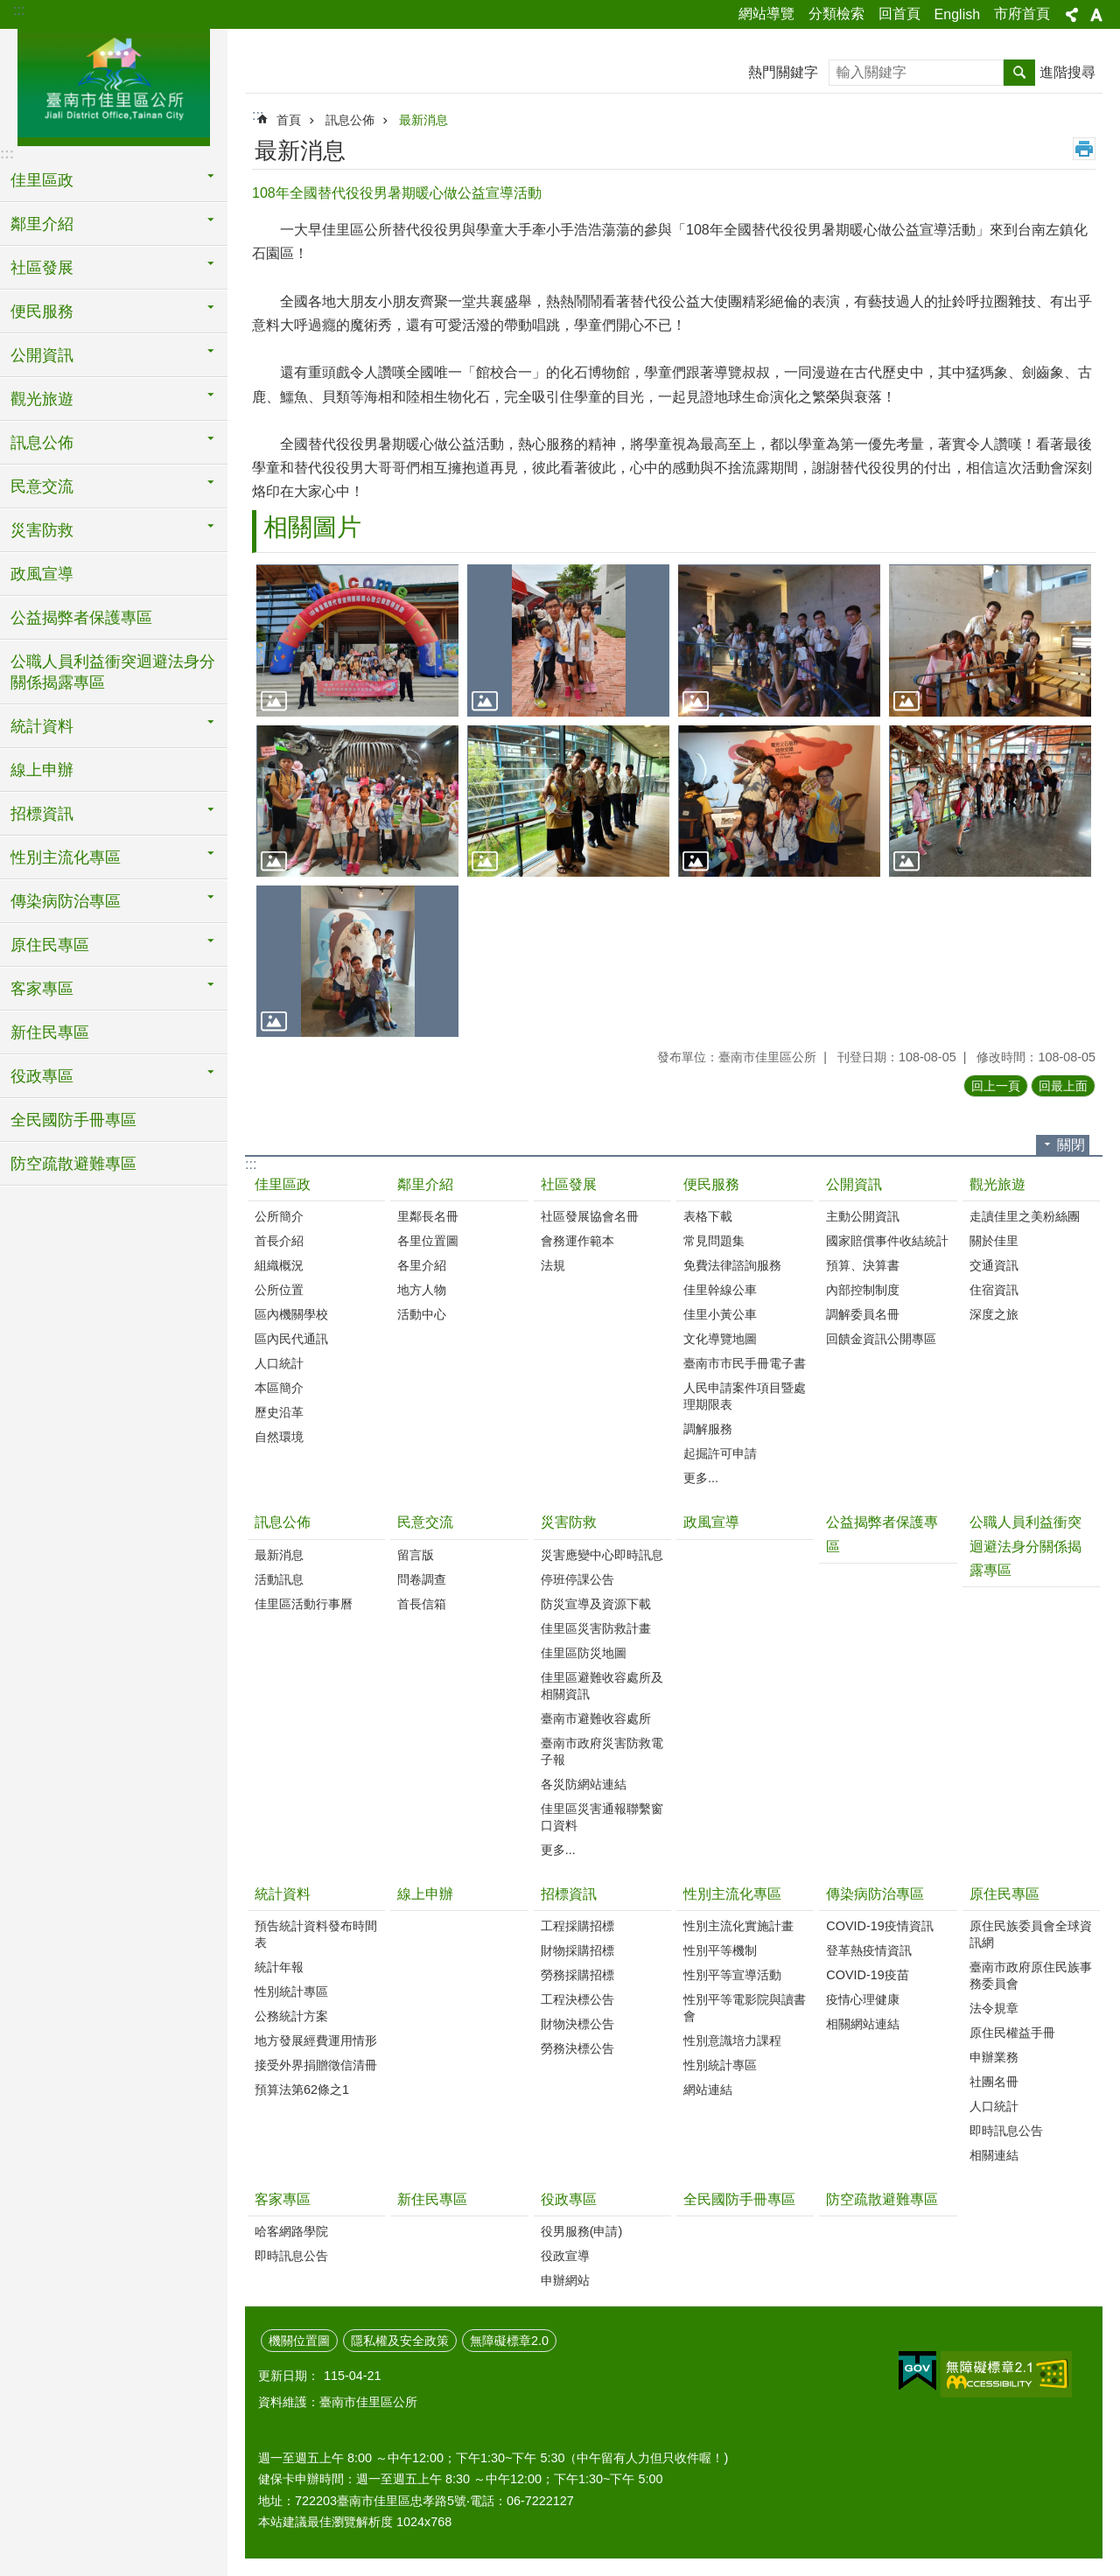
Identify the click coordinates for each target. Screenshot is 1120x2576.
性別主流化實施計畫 (738, 1926)
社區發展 (569, 1184)
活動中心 (421, 1314)
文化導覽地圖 (720, 1339)
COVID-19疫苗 (867, 1975)
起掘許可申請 (720, 1453)
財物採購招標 (577, 1950)
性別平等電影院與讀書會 (744, 2007)
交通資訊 (994, 1265)
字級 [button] (1096, 14)
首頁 (288, 120)
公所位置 (279, 1290)
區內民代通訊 (291, 1339)
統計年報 (279, 1967)
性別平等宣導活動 (732, 1975)
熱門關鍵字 (783, 72)
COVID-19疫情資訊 (879, 1926)
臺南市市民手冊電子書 (744, 1363)
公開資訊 (854, 1184)
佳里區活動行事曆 (304, 1604)
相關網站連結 (863, 2024)
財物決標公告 (577, 2024)
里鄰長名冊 (427, 1216)
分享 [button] (1071, 14)
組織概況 (279, 1265)
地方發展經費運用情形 (316, 2041)
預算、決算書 (863, 1265)
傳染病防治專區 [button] (65, 901)
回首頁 (899, 13)
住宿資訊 (994, 1290)
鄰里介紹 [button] (42, 224)
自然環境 (279, 1437)
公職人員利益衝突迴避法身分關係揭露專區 (112, 672)
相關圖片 (312, 527)
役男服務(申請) (582, 2231)
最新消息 (423, 120)
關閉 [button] (1071, 1145)
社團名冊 (994, 2082)
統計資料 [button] (42, 726)
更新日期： (288, 2376)
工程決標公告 (577, 1999)
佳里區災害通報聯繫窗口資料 (602, 1817)
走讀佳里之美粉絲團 (1025, 1216)
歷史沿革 (279, 1412)
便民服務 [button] (42, 311)
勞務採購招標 (577, 1975)
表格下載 (707, 1216)
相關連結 (994, 2155)
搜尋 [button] (1019, 73)
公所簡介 (279, 1216)
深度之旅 (994, 1314)
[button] (357, 640)
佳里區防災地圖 (583, 1653)
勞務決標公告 (577, 2048)
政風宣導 (42, 574)
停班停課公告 (577, 1579)
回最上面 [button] (1063, 1086)
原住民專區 (1005, 1893)
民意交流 (425, 1522)
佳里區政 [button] (42, 180)
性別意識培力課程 (732, 2041)
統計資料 (283, 1893)
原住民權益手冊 (1012, 2033)
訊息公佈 (350, 120)
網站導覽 (766, 13)
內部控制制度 (863, 1290)
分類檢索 (836, 13)
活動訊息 (279, 1579)
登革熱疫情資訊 (869, 1950)
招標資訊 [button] (42, 813)
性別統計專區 (291, 1991)
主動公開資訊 (863, 1216)
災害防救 (569, 1522)
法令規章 (994, 2008)
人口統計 (279, 1363)
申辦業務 (994, 2057)
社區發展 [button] (42, 267)
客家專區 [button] (42, 989)
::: (18, 10)
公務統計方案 (291, 2016)
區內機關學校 (291, 1314)
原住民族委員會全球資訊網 (1031, 1934)
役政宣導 (565, 2256)
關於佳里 (994, 1241)
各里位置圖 (427, 1241)
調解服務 (707, 1429)
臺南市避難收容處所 (596, 1719)
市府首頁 (1022, 13)
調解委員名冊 (863, 1314)
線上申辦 (42, 770)
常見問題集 (714, 1241)
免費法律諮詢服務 (732, 1265)
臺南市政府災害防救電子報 (602, 1751)
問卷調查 (421, 1579)
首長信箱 (421, 1604)
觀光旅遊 (998, 1184)
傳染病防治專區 (875, 1893)
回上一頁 (995, 1086)
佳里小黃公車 (720, 1314)
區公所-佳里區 (114, 85)
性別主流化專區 (732, 1893)
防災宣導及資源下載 (596, 1604)
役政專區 (569, 2199)
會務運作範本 (577, 1241)
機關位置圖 (299, 2341)
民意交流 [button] (42, 486)
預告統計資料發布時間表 (316, 1934)
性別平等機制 (720, 1950)
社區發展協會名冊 (590, 1216)
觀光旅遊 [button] (42, 399)
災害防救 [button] (42, 530)
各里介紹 (421, 1265)
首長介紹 (279, 1241)
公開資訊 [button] (42, 355)
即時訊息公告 (1006, 2131)
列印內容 (1084, 148)
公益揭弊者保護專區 (81, 617)
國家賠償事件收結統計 (887, 1241)
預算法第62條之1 (302, 2089)
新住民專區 (49, 1032)
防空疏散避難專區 (73, 1163)
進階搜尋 (1068, 72)
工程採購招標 (577, 1926)
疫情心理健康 (863, 1999)
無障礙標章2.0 (509, 2341)
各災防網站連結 (583, 1784)
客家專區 (283, 2199)
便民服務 (711, 1184)
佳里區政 (283, 1184)
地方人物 (421, 1290)
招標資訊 (569, 1893)
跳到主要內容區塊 (9, 9)
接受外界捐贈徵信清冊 (316, 2065)
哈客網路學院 (291, 2231)
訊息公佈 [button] (42, 443)
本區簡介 (279, 1388)
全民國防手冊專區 (73, 1120)
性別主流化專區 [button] (65, 857)
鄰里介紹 (425, 1184)
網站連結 (707, 2089)
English (957, 14)
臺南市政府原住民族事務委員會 (1031, 1975)
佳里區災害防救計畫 (596, 1628)
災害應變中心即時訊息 (602, 1555)
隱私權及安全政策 (400, 2341)
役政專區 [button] (42, 1076)
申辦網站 (565, 2280)
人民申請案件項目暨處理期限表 (744, 1396)
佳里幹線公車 (720, 1290)
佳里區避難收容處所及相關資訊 (602, 1685)
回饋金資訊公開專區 (881, 1339)
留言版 (415, 1555)
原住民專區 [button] (49, 945)
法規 (553, 1265)
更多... (700, 1478)
